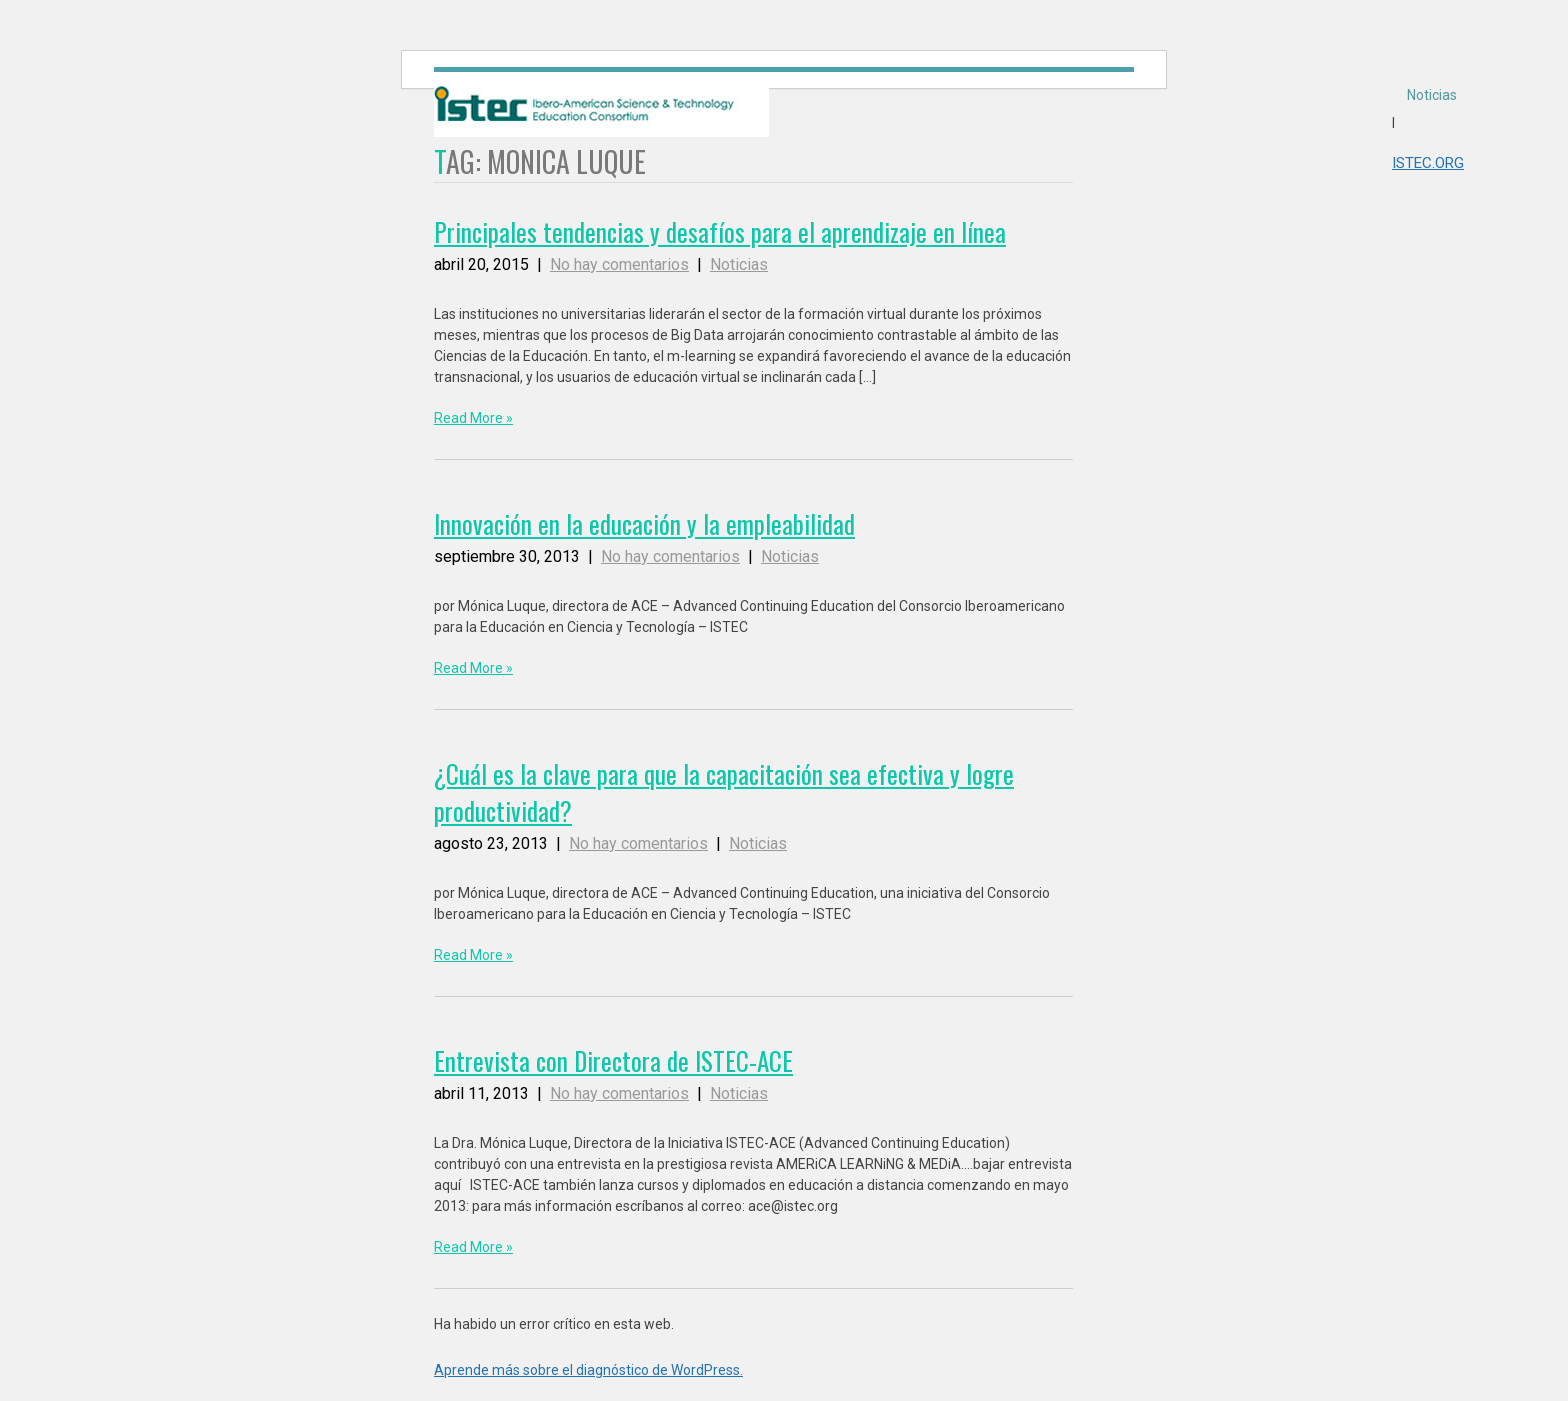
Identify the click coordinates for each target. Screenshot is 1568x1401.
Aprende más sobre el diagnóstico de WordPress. (588, 1370)
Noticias (1432, 95)
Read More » (473, 418)
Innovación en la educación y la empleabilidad (644, 523)
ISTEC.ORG (1428, 163)
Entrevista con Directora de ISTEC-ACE (613, 1060)
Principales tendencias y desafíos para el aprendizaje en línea (720, 231)
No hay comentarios (619, 264)
